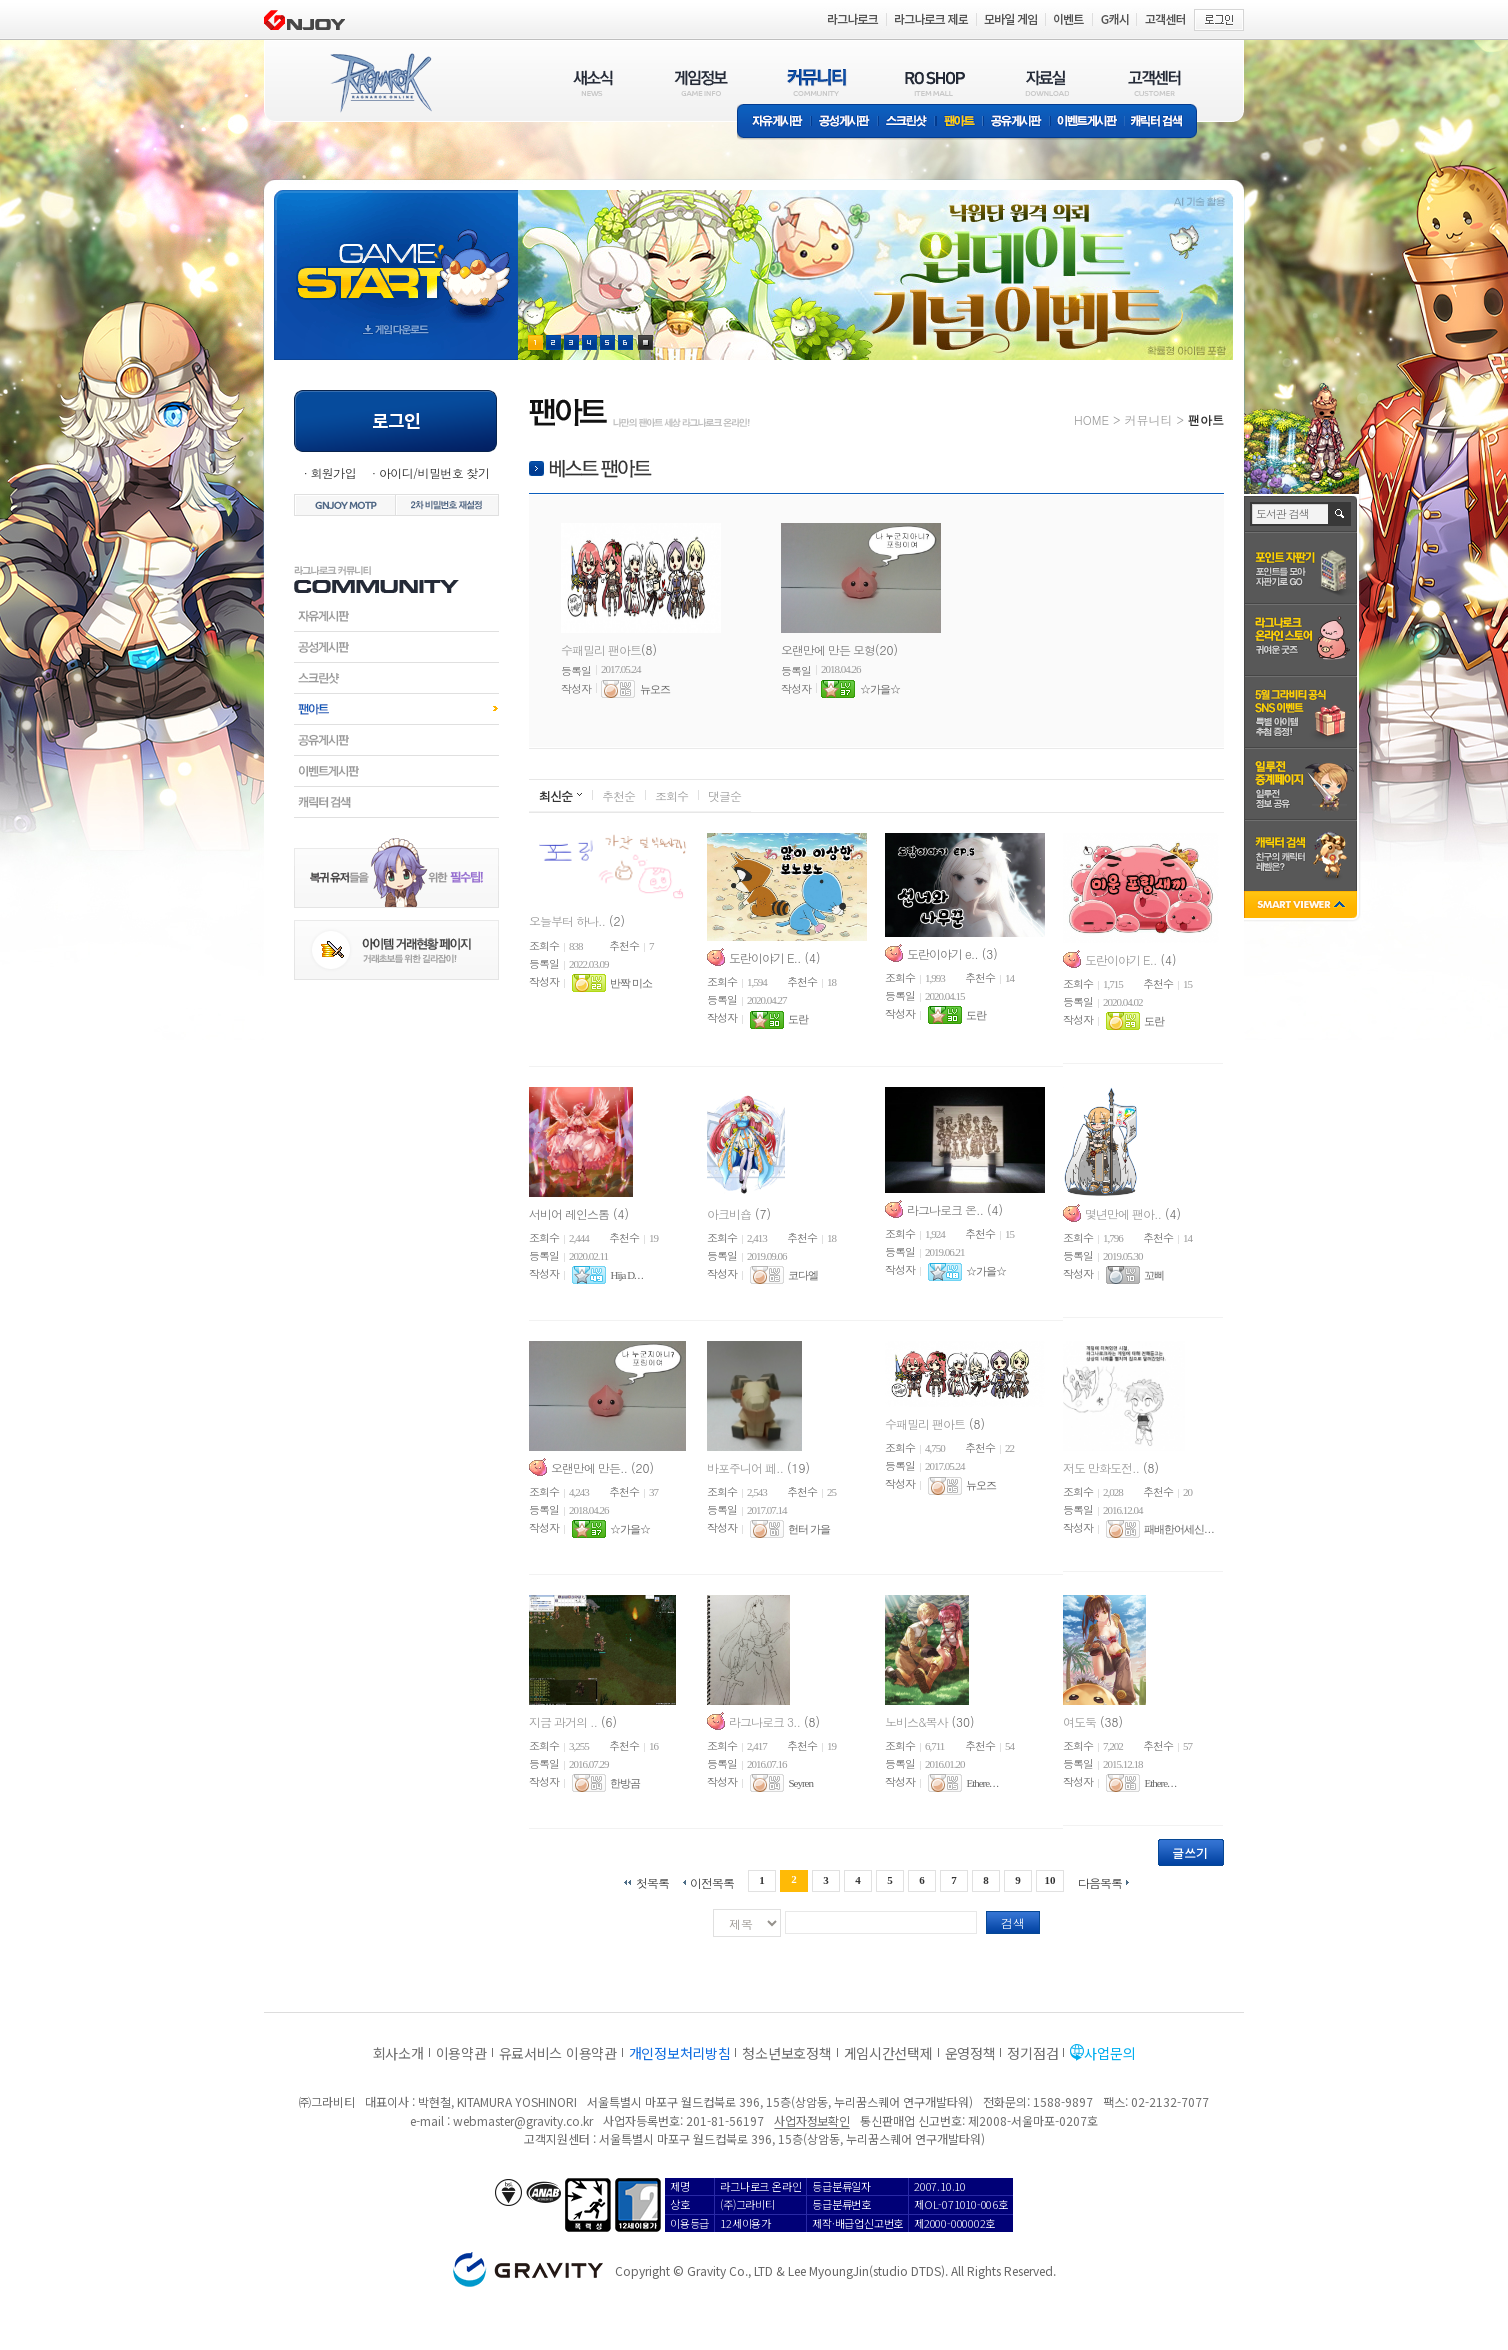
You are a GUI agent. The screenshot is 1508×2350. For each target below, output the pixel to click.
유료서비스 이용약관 (558, 2053)
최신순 (555, 795)
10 (1050, 1880)
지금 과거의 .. (563, 1720)
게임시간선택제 (888, 2053)
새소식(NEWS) (593, 82)
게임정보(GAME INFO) (701, 82)
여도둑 (1079, 1720)
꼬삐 (1154, 1275)
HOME (1091, 419)
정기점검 (1032, 2053)
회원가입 (333, 472)
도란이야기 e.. (942, 952)
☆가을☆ (880, 689)
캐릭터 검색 (1163, 122)
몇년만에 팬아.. (1123, 1212)
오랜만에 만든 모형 (828, 649)
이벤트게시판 (1087, 122)
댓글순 (724, 795)
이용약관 (461, 2053)
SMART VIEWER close (1302, 906)
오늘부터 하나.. (567, 920)
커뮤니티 (1148, 419)
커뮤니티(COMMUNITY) (817, 82)
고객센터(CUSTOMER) (1154, 82)
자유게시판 (774, 122)
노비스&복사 (916, 1720)
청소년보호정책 (786, 2053)
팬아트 (959, 122)
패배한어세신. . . (1178, 1529)
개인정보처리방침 (680, 2053)
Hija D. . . (626, 1275)
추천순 (618, 795)
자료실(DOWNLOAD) (1046, 82)
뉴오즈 (655, 689)
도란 (798, 1020)
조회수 (671, 795)
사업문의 (1109, 2053)
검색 (1013, 1922)
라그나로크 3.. (764, 1720)
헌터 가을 (809, 1529)
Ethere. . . (981, 1783)
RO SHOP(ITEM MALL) (935, 82)
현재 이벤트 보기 (645, 342)
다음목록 (1100, 1881)
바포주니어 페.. (745, 1466)
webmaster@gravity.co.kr (523, 2120)
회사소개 (398, 2053)
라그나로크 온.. (945, 1208)
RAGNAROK (380, 83)
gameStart (396, 256)
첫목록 (652, 1881)
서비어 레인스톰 (569, 1212)
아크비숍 (729, 1212)
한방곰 (625, 1783)
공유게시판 (1016, 122)
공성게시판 (845, 122)
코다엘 (803, 1275)
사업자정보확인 (811, 2120)
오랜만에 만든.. (589, 1466)
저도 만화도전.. (1101, 1466)
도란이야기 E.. (765, 956)
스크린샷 (907, 122)
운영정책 (970, 2053)
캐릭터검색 (396, 802)
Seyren (800, 1783)
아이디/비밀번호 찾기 (434, 472)
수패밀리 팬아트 (601, 649)
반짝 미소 (631, 983)
